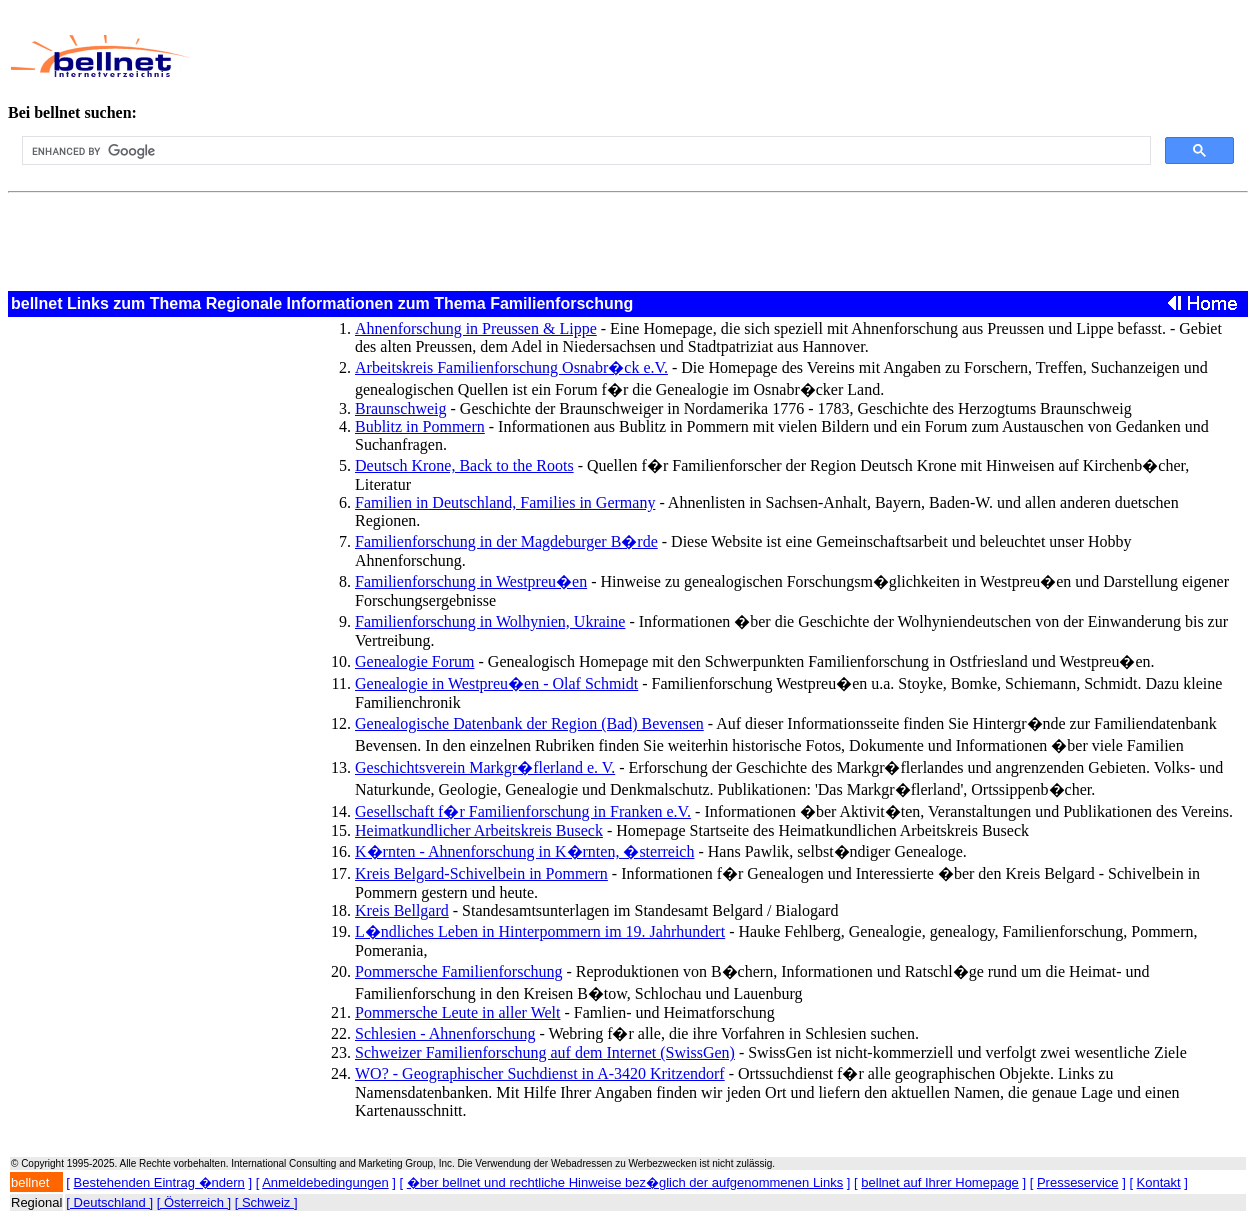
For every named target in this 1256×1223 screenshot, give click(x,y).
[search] (584, 151)
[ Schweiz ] (266, 1202)
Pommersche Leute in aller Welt (457, 1012)
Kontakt (1159, 1182)
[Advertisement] (622, 56)
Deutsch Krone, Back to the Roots (464, 465)
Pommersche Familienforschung (459, 971)
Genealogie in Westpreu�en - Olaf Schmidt (496, 683)
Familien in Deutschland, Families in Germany (505, 502)
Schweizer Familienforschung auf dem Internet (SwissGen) (545, 1052)
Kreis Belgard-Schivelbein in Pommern (481, 873)
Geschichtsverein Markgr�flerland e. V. (485, 767)
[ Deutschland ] (109, 1202)
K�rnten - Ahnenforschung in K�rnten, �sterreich (524, 851)
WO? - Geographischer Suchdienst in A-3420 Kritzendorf (540, 1073)
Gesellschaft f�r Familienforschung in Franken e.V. (523, 811)
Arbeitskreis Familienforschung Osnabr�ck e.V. (511, 367)
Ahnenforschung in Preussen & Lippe (476, 328)
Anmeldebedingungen (325, 1182)
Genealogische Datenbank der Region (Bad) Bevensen (529, 723)
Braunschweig (401, 408)
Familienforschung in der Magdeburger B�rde (506, 541)
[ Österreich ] (194, 1202)
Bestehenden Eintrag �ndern (159, 1182)
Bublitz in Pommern (420, 426)
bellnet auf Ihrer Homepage (940, 1182)
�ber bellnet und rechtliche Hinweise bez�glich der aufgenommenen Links (625, 1182)
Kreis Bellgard (402, 910)
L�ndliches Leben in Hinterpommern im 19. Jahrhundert (540, 931)
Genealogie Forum (415, 661)
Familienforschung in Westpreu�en (471, 581)
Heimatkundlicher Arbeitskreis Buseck (479, 830)
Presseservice (1078, 1182)
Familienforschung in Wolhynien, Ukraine (490, 621)
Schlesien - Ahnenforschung (445, 1033)
